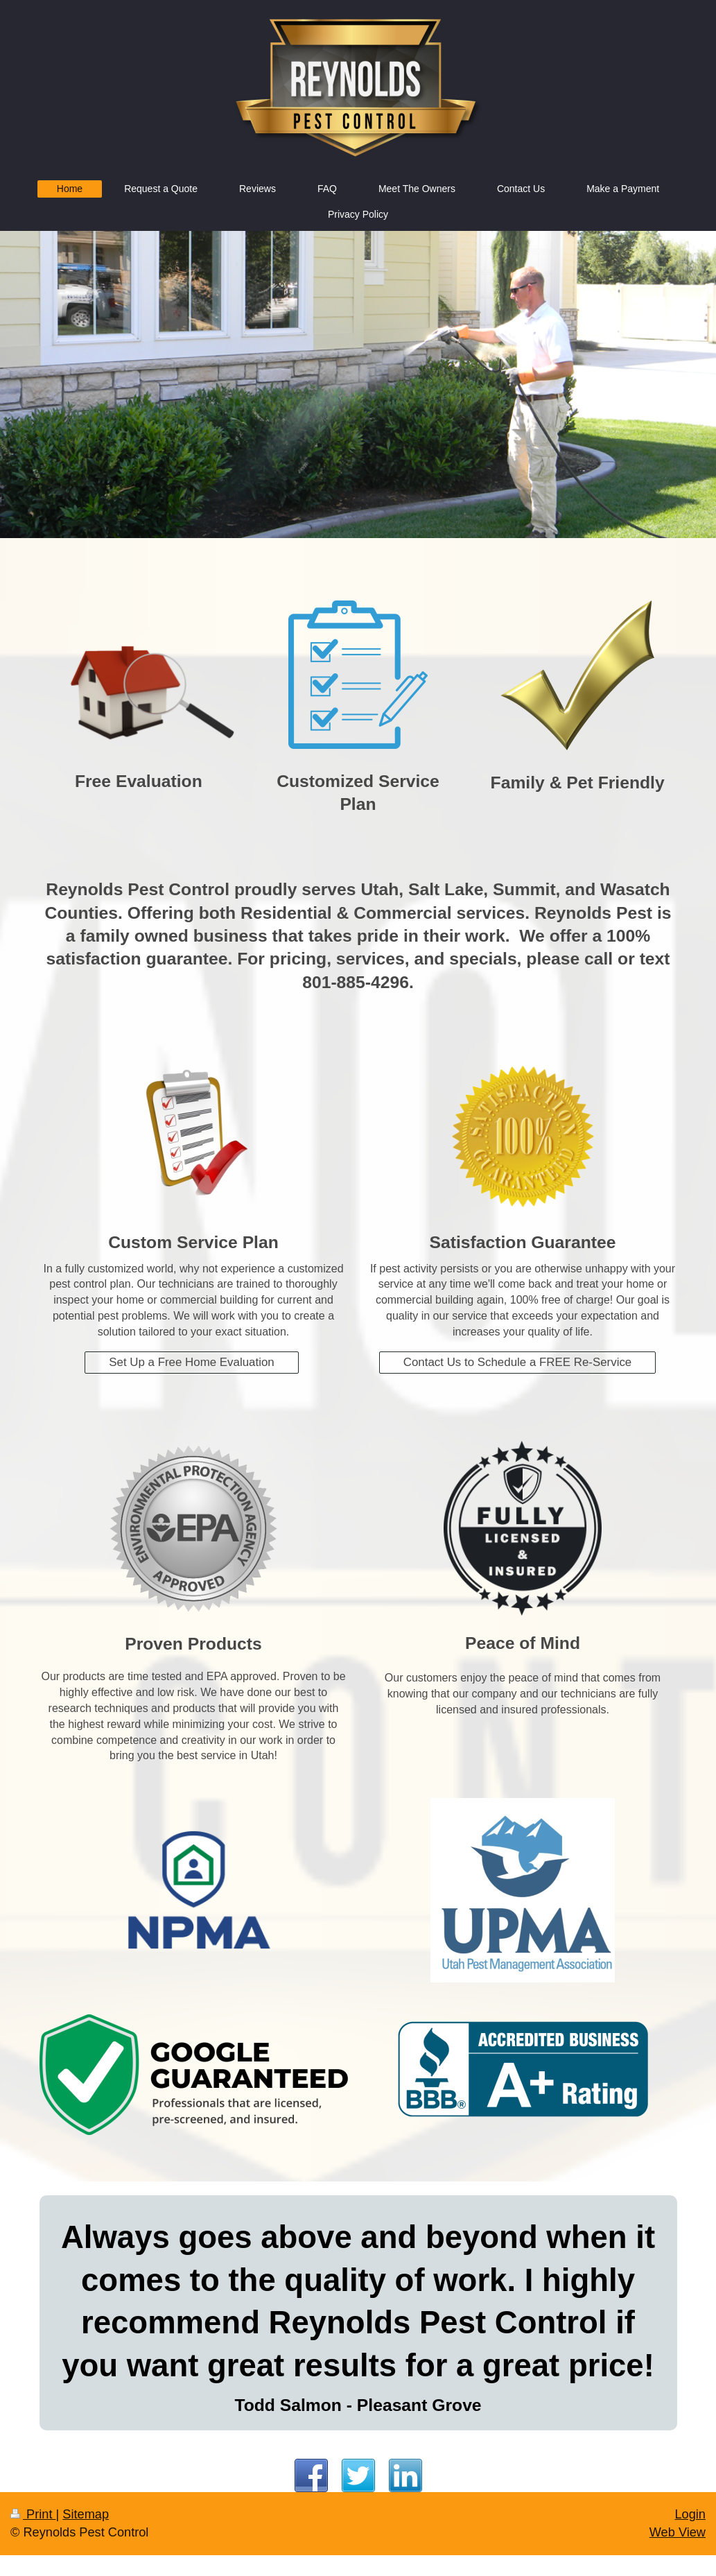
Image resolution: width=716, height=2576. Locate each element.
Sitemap (85, 2514)
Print (33, 2514)
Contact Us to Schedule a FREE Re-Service (517, 1362)
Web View (677, 2532)
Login (690, 2514)
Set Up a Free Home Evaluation (191, 1362)
